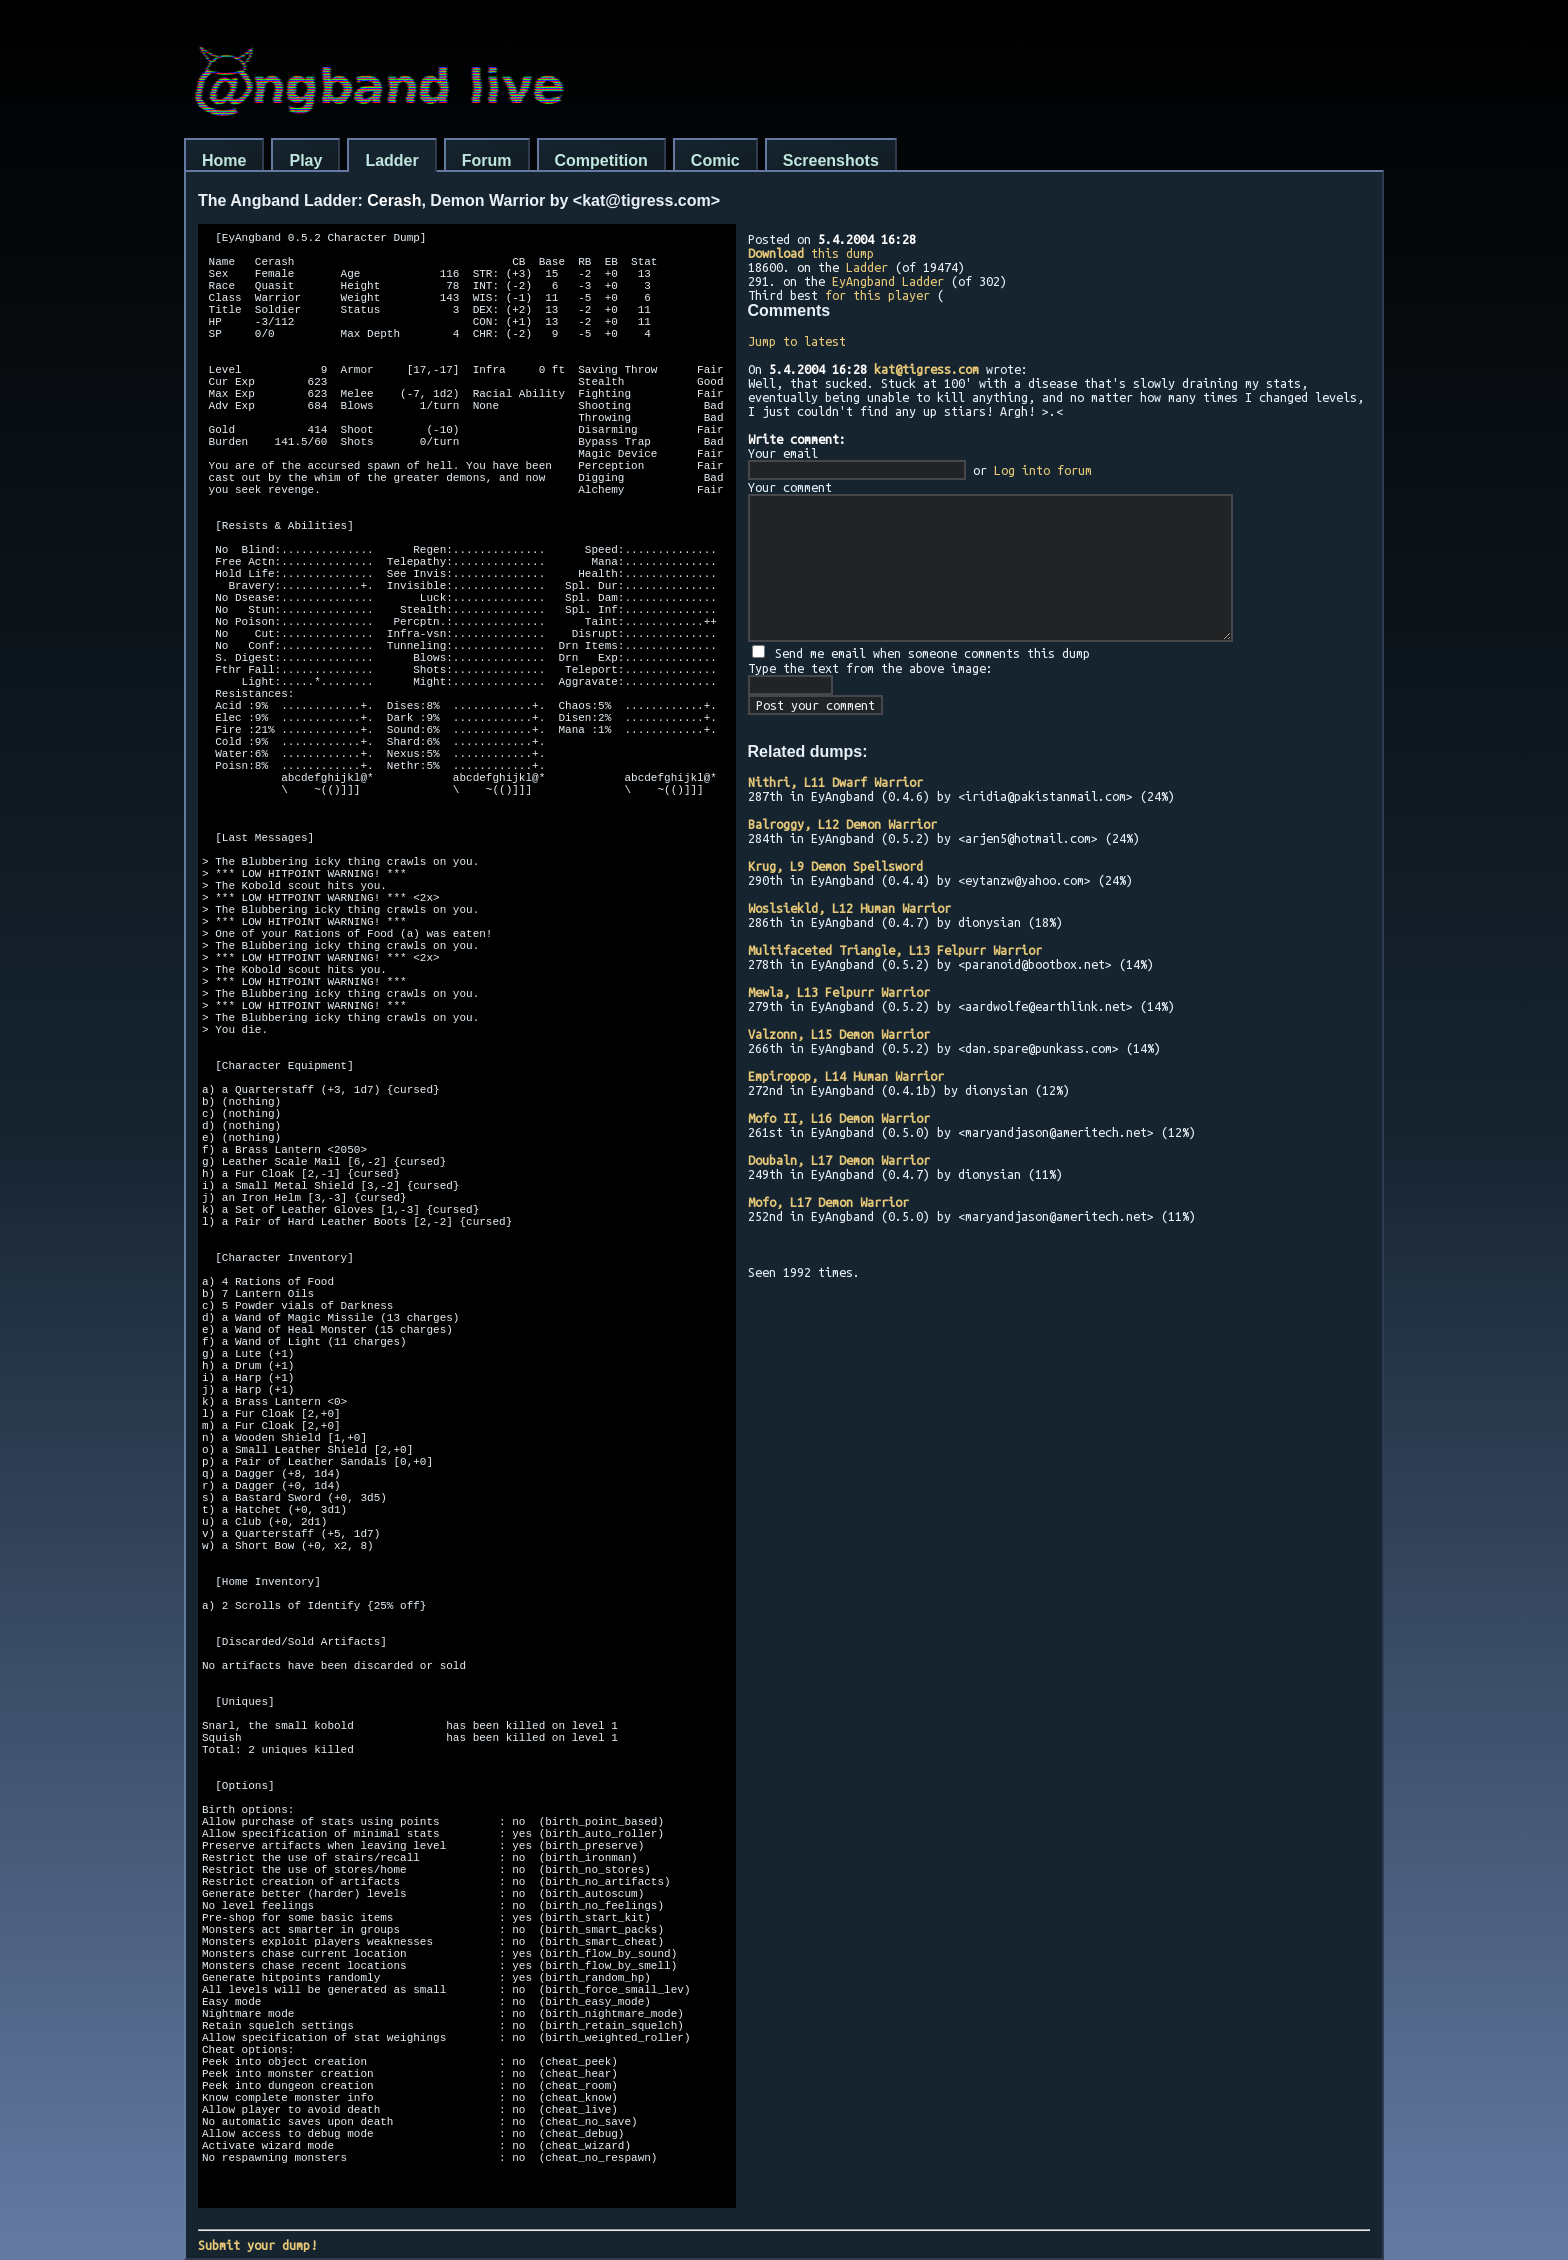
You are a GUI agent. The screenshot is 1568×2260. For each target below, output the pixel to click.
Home (224, 160)
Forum (487, 160)
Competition (601, 160)
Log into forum (1043, 470)
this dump (811, 253)
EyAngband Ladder (888, 281)
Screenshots (831, 160)
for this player (877, 295)
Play (305, 160)
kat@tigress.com (926, 369)
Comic (715, 160)
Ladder (391, 160)
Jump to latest (797, 341)
